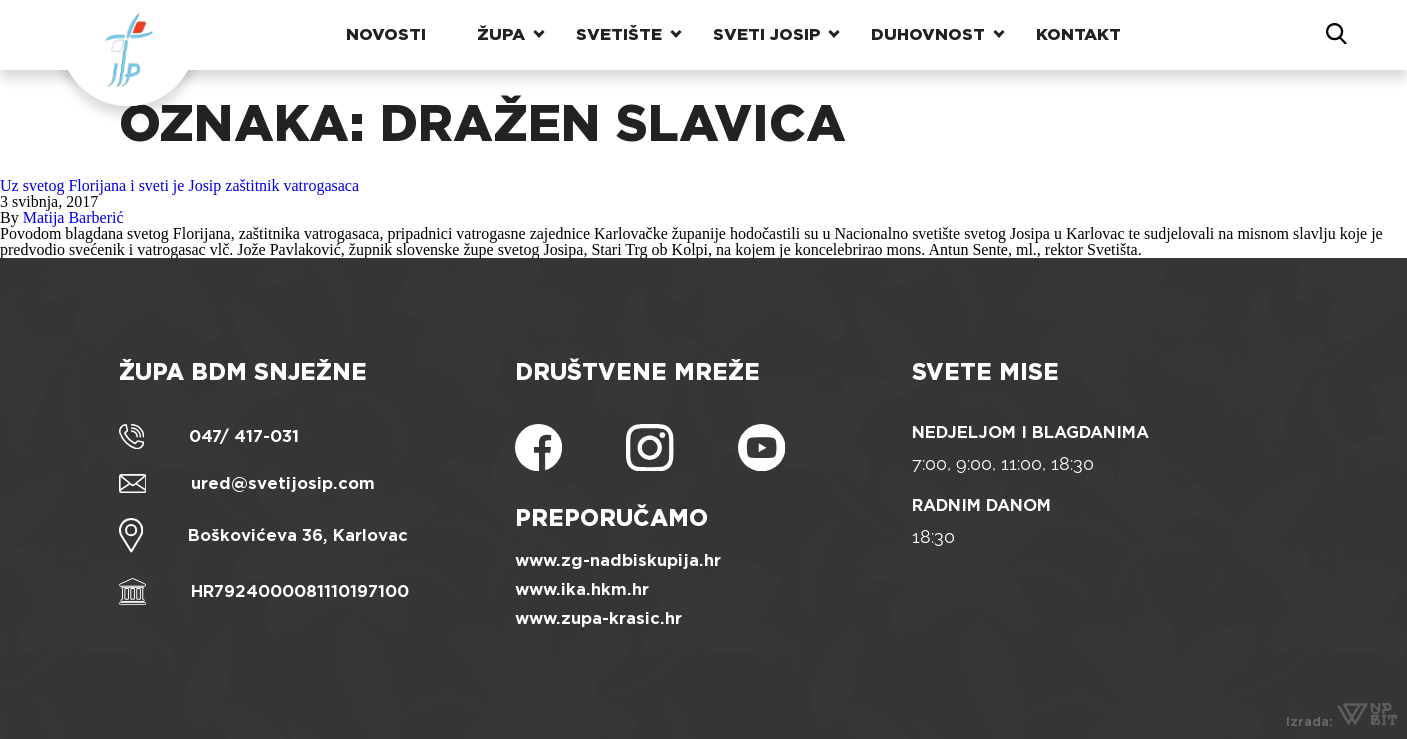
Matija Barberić (73, 217)
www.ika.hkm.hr (582, 589)
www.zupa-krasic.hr (598, 618)
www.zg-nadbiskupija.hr (618, 560)
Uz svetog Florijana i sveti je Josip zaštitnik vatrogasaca (179, 185)
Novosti (386, 34)
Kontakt (1078, 34)
